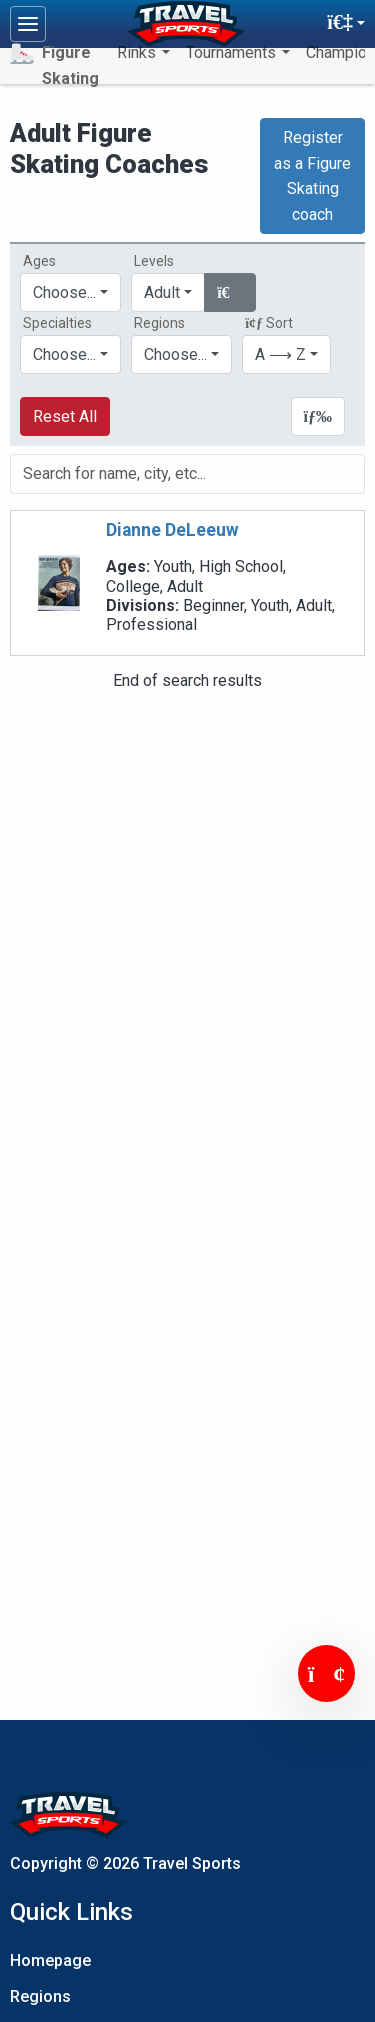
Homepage (50, 1960)
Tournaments (233, 52)
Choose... (175, 354)
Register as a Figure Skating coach (312, 176)
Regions (40, 1996)
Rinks (138, 52)
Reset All (65, 416)
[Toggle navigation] (28, 24)
